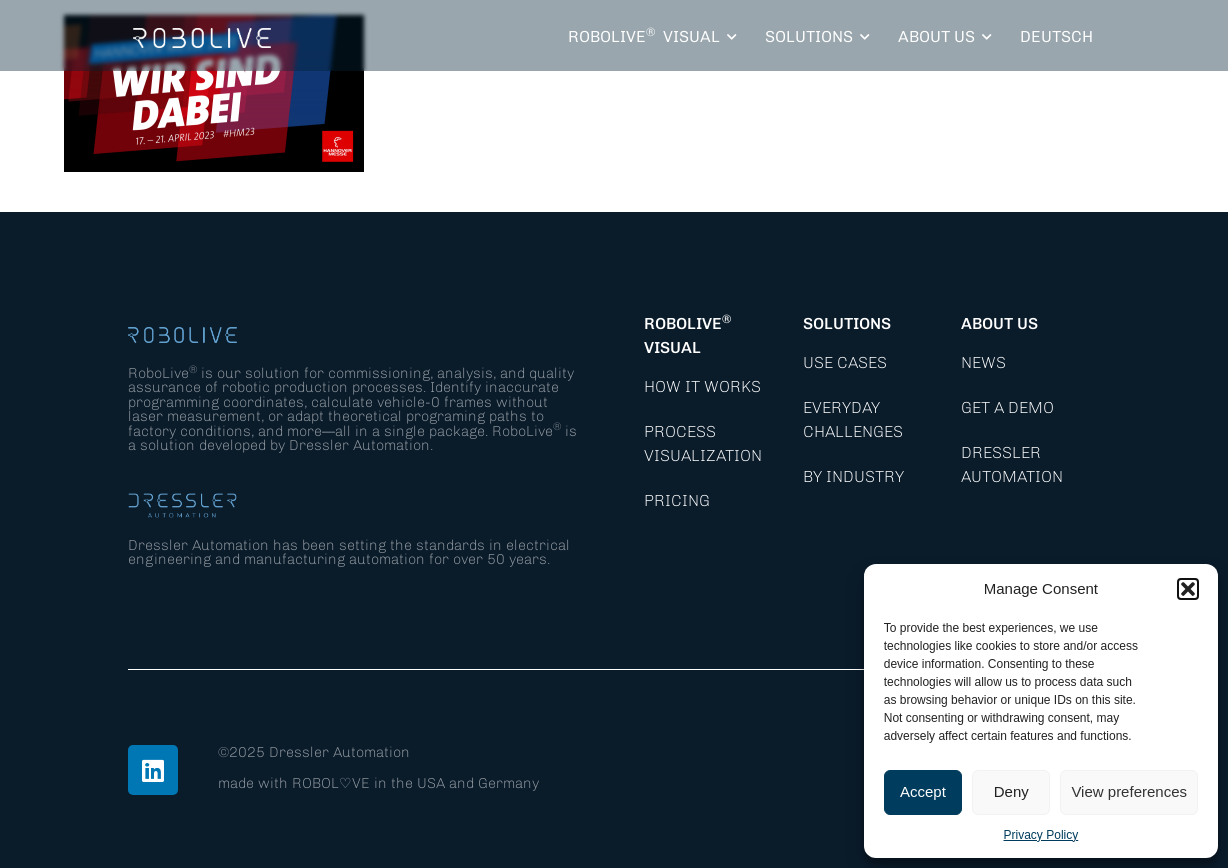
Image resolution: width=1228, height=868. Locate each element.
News (983, 362)
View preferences (1129, 791)
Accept (923, 791)
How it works (702, 386)
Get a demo (1007, 407)
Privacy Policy (1041, 835)
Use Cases (845, 362)
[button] (1188, 589)
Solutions (847, 323)
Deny (1011, 791)
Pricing (677, 500)
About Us (999, 323)
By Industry (853, 476)
